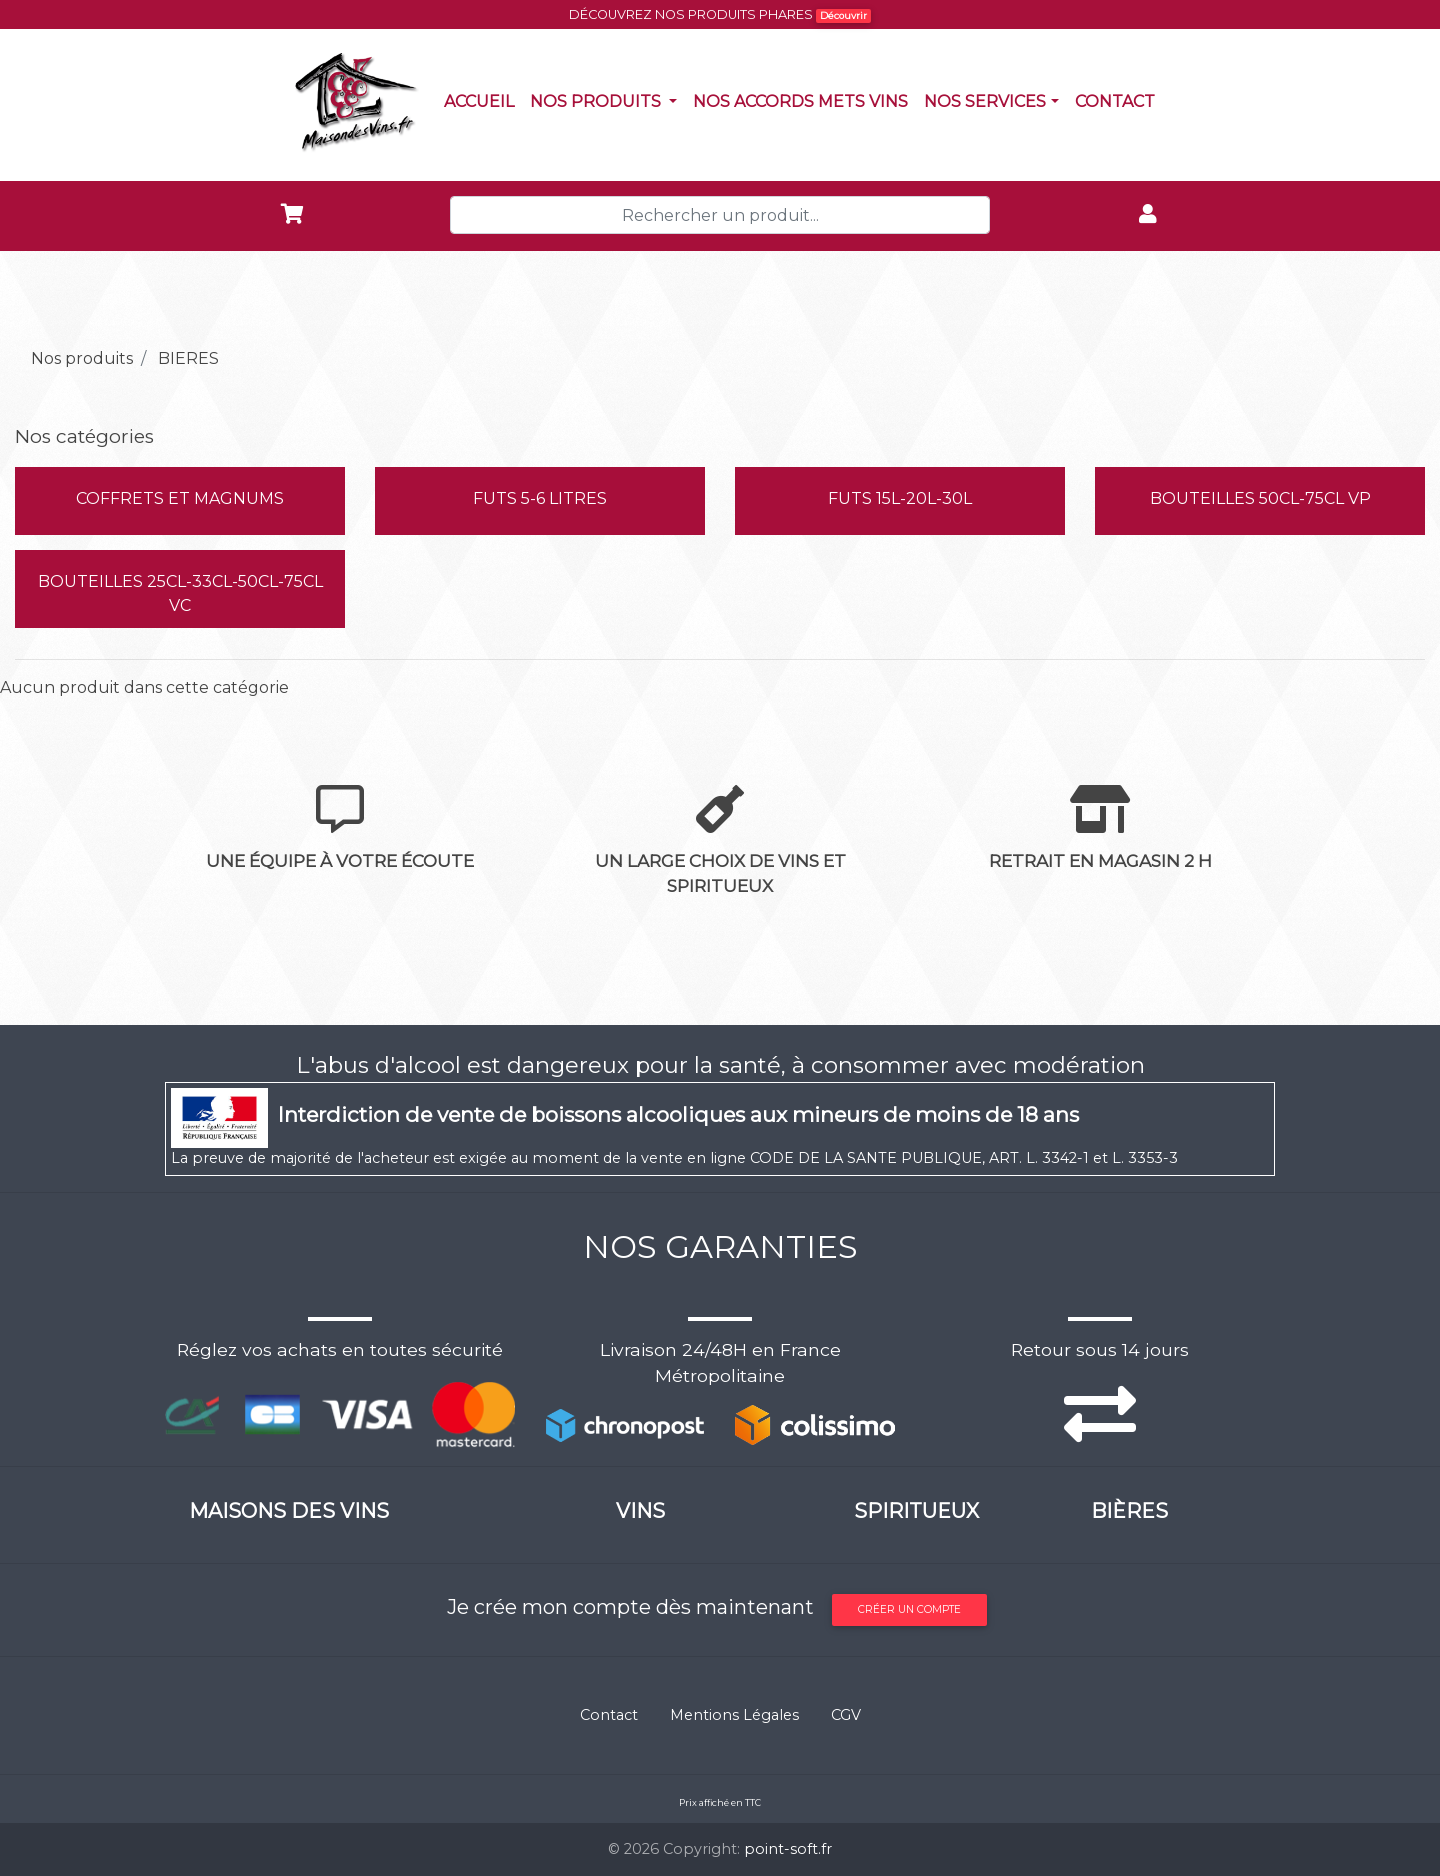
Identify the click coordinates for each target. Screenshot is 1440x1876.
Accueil (483, 100)
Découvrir (843, 15)
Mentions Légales (734, 1715)
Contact (1119, 100)
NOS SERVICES (985, 101)
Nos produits (607, 100)
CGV (846, 1715)
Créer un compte (909, 1609)
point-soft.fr (788, 1849)
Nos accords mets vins (804, 100)
